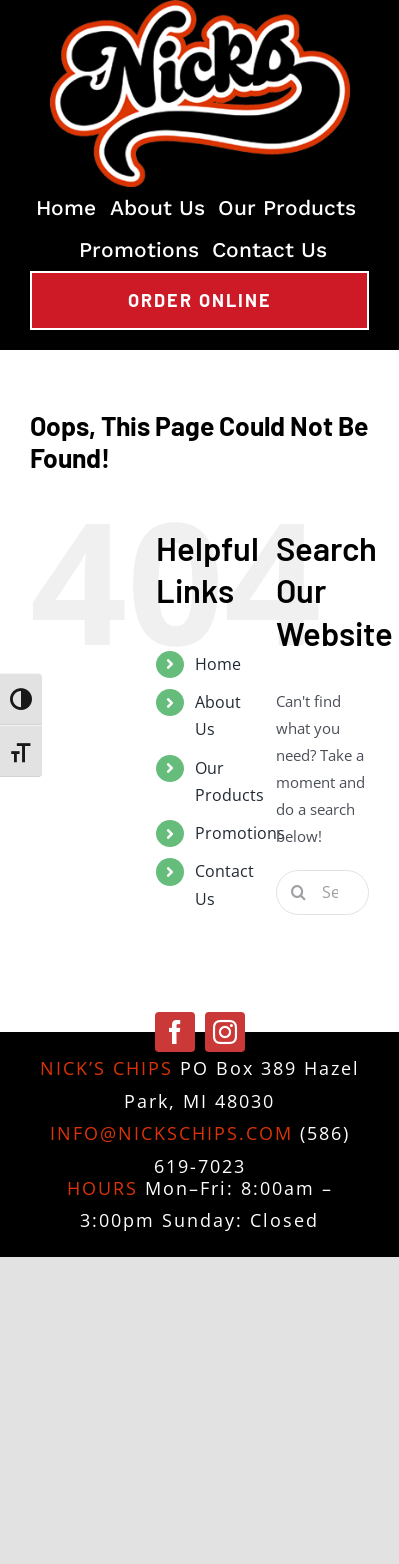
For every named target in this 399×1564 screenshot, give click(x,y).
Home (218, 664)
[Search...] (322, 892)
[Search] (298, 892)
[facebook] (175, 1032)
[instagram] (225, 1032)
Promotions (240, 833)
